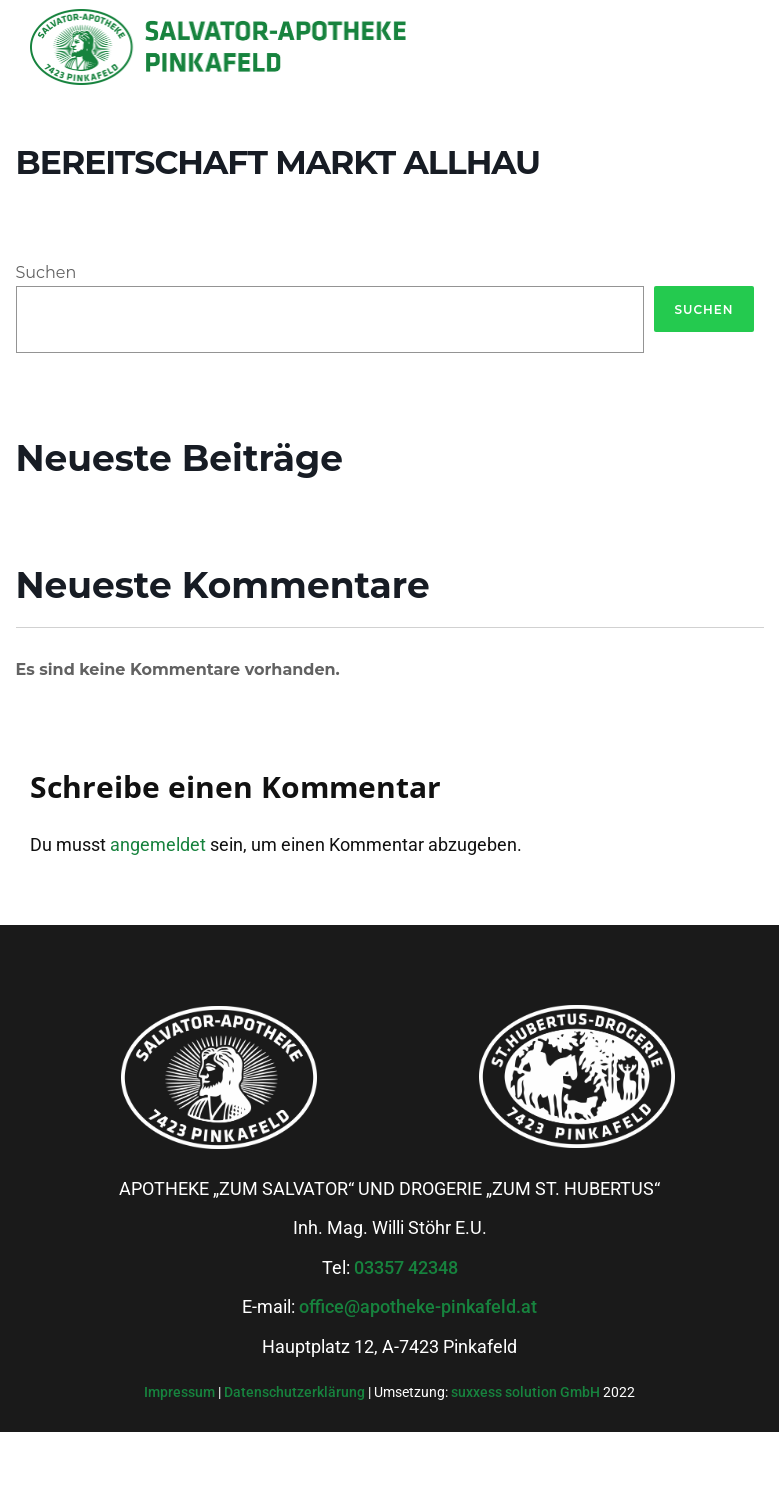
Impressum (181, 1392)
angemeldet (158, 844)
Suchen (46, 272)
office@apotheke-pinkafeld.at (418, 1306)
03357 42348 (406, 1267)
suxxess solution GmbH (525, 1392)
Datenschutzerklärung (296, 1392)
